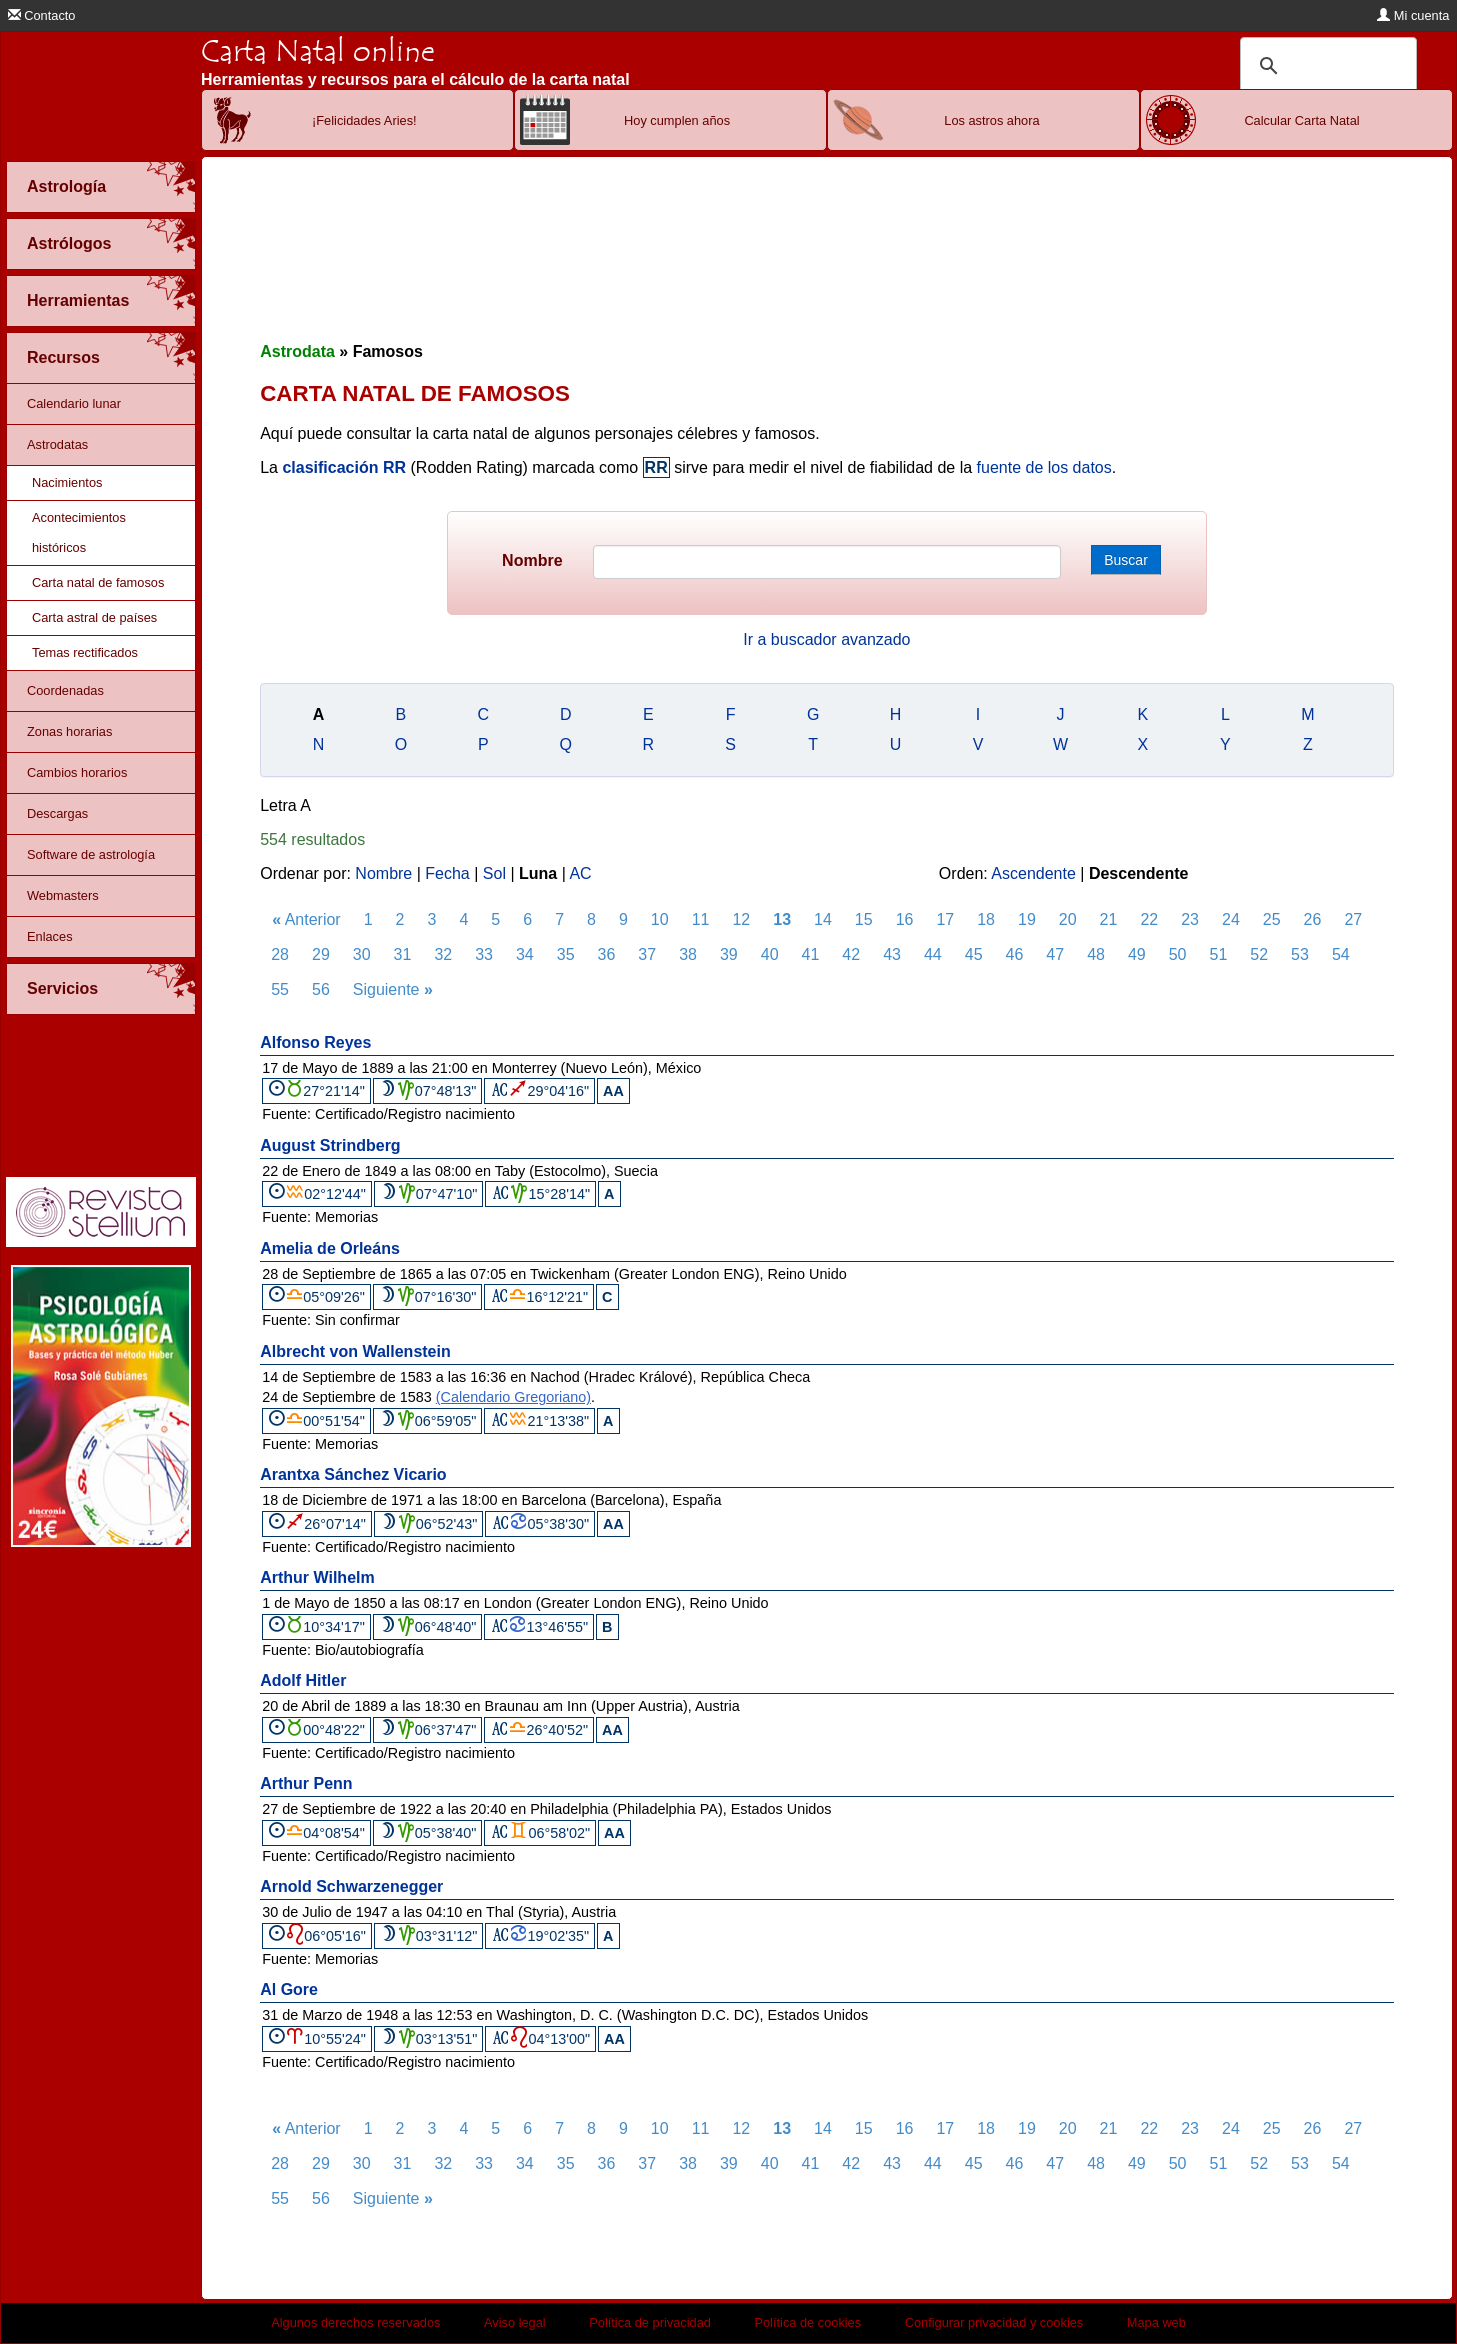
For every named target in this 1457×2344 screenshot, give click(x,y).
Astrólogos (69, 243)
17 (945, 919)
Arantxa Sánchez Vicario (353, 1474)
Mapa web (1156, 2322)
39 (729, 954)
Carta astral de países (94, 617)
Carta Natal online (318, 51)
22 (1149, 919)
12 (741, 919)
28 (280, 954)
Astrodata (297, 351)
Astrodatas (57, 444)
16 (905, 919)
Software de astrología (91, 854)
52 (1259, 954)
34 (525, 954)
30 (362, 954)
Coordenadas (65, 690)
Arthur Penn (306, 1783)
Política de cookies (807, 2322)
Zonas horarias (69, 731)
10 (660, 919)
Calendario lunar (74, 403)
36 (607, 954)
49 (1137, 954)
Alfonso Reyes (315, 1042)
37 (647, 954)
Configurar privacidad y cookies (994, 2322)
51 (1219, 954)
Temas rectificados (85, 652)
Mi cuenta (1413, 15)
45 (974, 954)
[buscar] (1325, 66)
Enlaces (50, 936)
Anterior (306, 919)
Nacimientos (67, 482)
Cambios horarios (77, 772)
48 (1096, 954)
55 (280, 989)
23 (1190, 919)
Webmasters (63, 895)
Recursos (63, 357)
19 (1027, 919)
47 (1055, 954)
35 (566, 954)
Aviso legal (515, 2322)
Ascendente (1033, 873)
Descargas (57, 813)
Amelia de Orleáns (330, 1248)
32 (443, 954)
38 (688, 954)
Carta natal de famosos (98, 582)
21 (1109, 919)
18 (986, 919)
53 (1300, 954)
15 (864, 919)
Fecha (447, 873)
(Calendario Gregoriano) (513, 1397)
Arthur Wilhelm (317, 1577)
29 (321, 954)
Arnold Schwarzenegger (351, 1886)
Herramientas (78, 300)
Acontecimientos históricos (79, 532)
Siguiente (393, 989)
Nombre (532, 560)
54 (1341, 954)
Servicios (62, 988)
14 (823, 919)
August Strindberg (330, 1145)
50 (1178, 954)
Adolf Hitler (303, 1680)
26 (1313, 919)
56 (321, 989)
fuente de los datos (1044, 467)
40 (770, 954)
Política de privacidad (650, 2322)
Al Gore (289, 1989)
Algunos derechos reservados (355, 2322)
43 (892, 954)
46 (1015, 954)
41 (811, 954)
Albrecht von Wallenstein (355, 1351)
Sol (494, 873)
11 (701, 919)
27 (1353, 919)
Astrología (66, 186)
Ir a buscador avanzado (826, 639)
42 (851, 954)
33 (484, 954)
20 (1068, 919)
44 (933, 954)
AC (580, 873)
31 (403, 954)
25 (1272, 919)
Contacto (42, 15)
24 (1231, 919)
